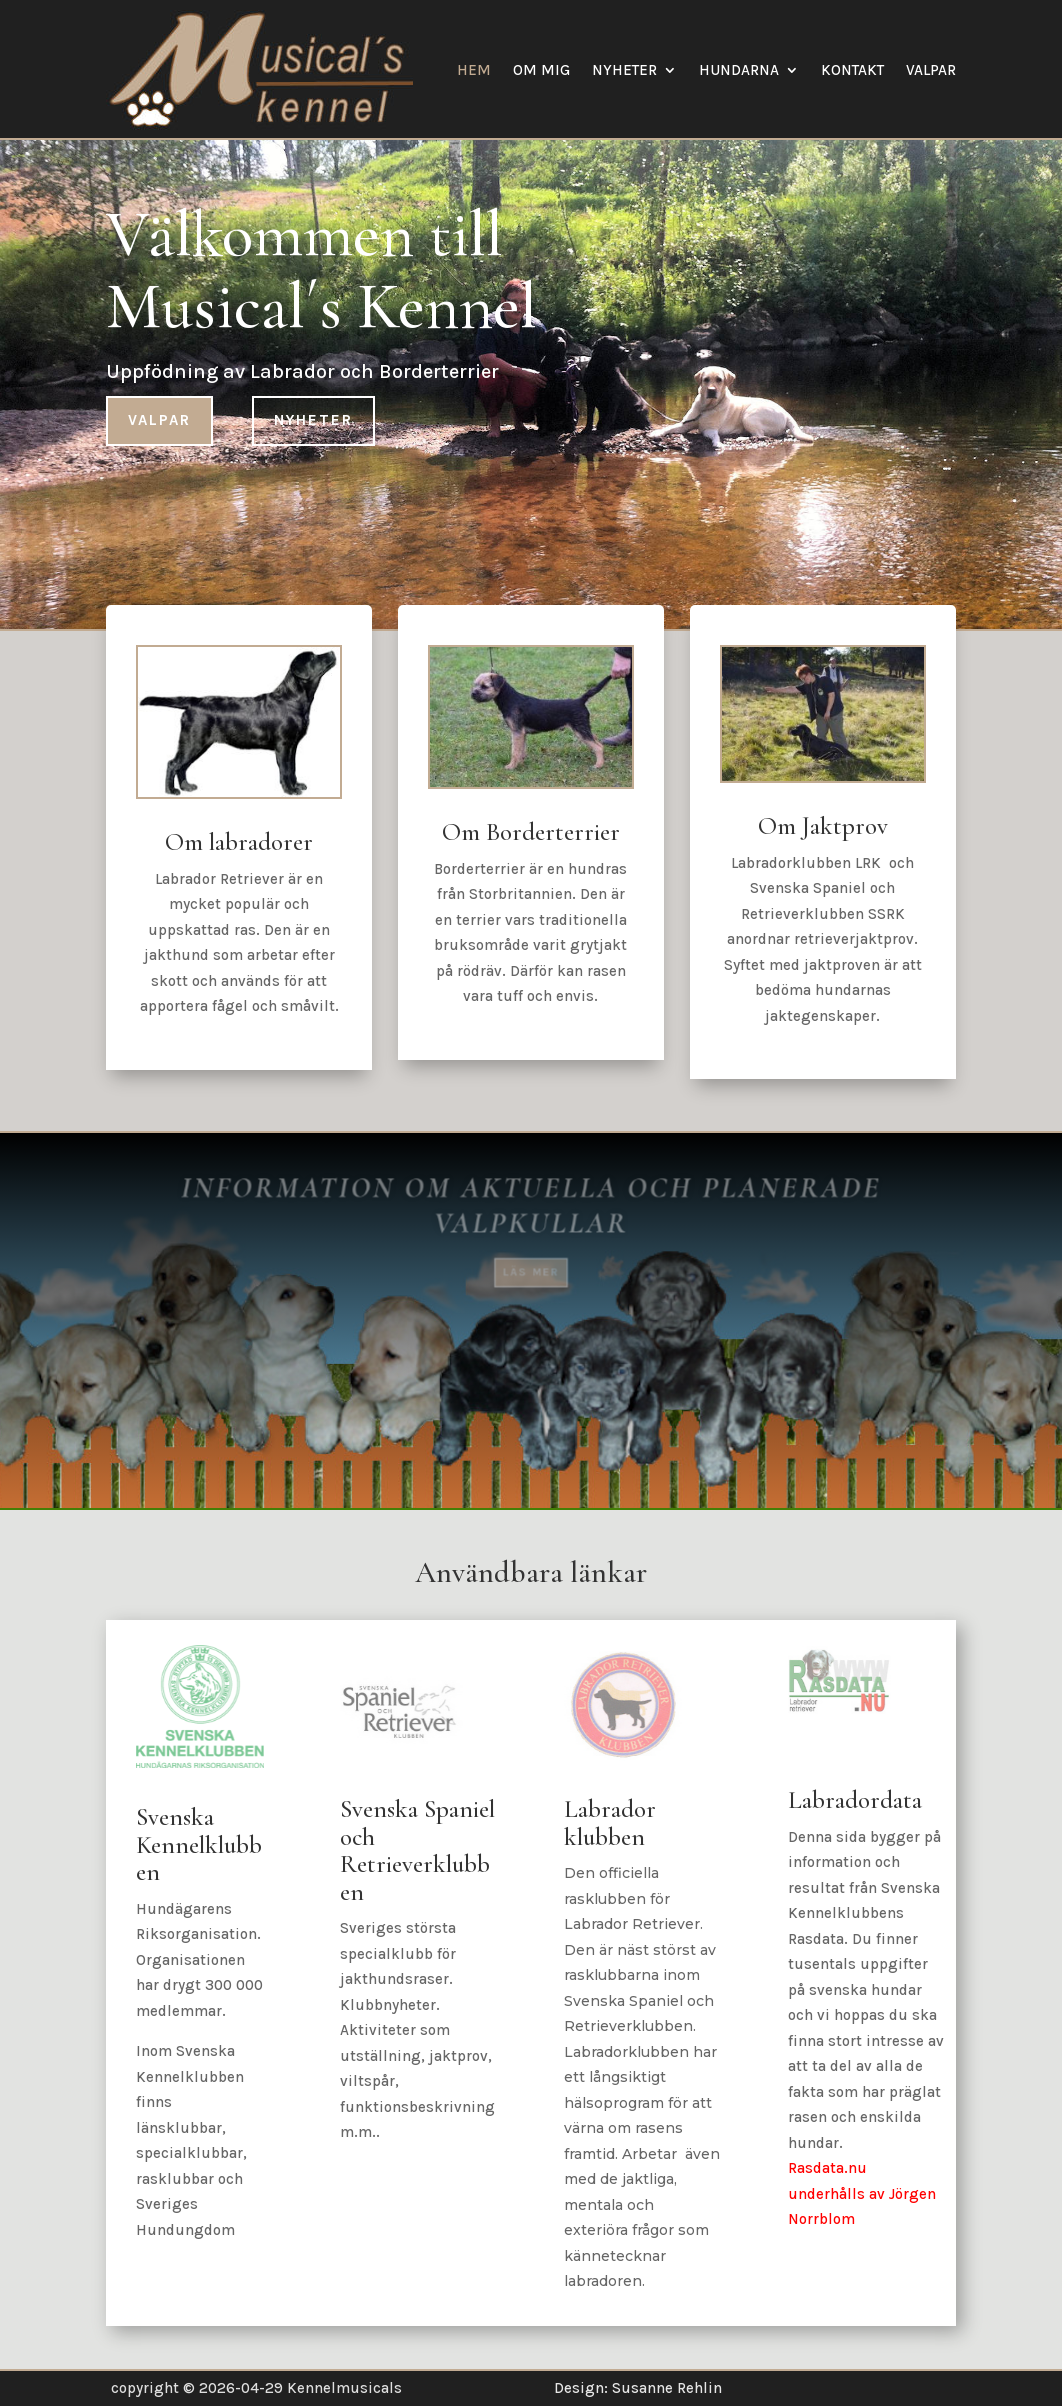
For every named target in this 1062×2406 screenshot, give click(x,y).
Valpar (931, 70)
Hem (474, 70)
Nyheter (624, 70)
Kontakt (852, 70)
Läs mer (530, 1260)
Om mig (541, 70)
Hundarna (739, 70)
